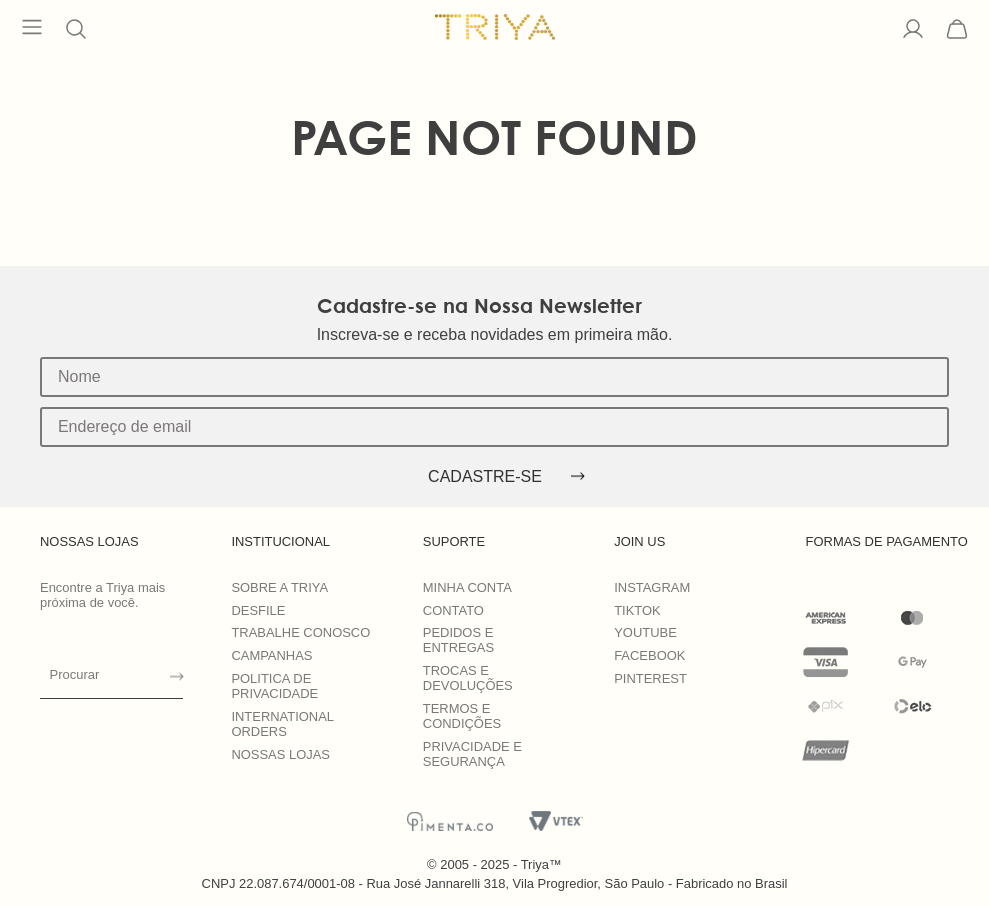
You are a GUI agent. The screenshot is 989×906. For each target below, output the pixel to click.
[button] (76, 29)
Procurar (75, 674)
